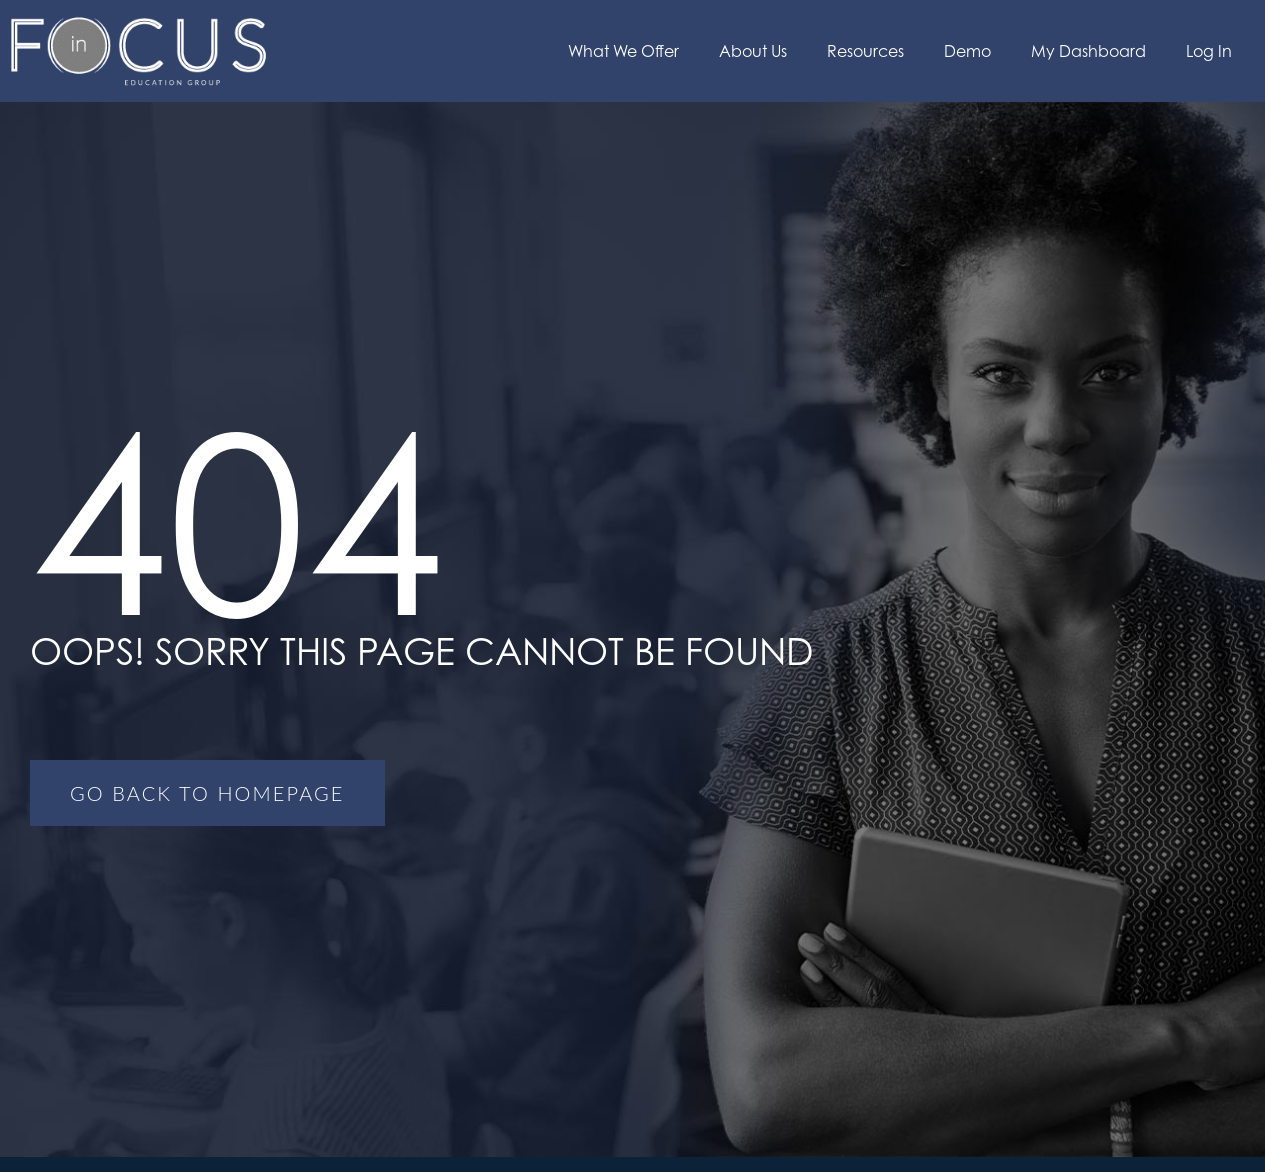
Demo (967, 51)
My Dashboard (1088, 51)
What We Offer (623, 51)
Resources (865, 51)
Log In (1209, 51)
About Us (753, 51)
